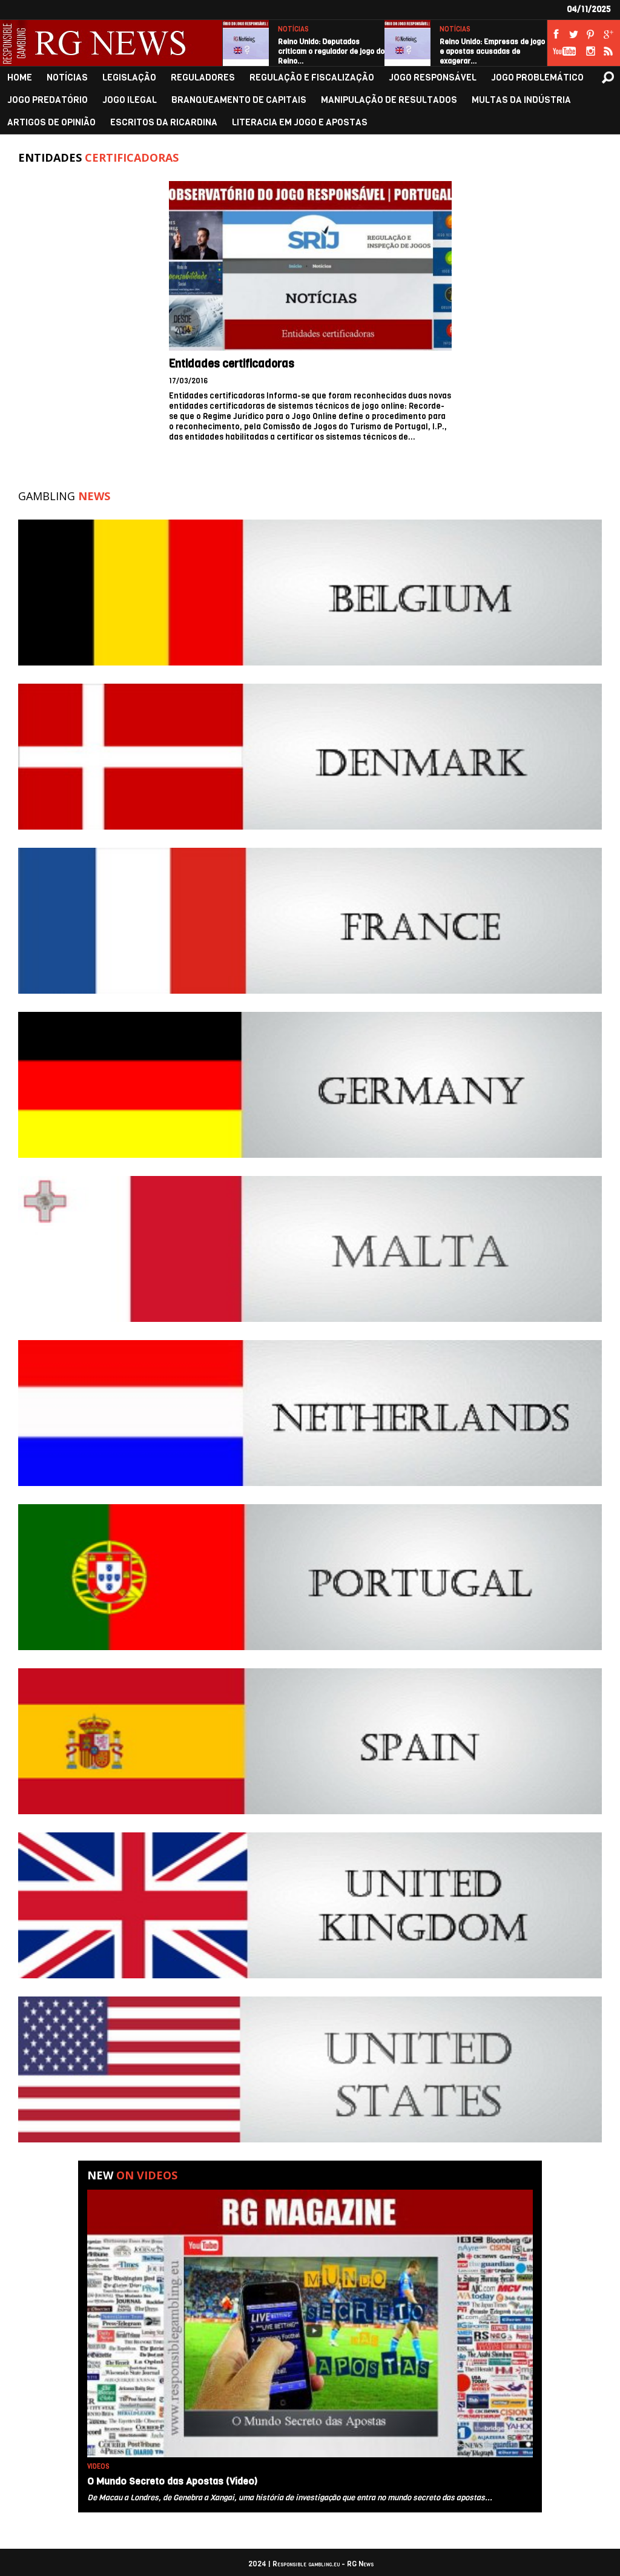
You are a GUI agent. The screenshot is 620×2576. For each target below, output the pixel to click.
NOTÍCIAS (293, 29)
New (132, 2175)
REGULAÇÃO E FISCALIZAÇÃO (311, 77)
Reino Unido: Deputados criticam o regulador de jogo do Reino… (331, 51)
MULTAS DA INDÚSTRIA (521, 100)
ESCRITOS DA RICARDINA (163, 122)
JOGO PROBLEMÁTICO (537, 77)
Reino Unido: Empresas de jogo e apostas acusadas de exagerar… (492, 51)
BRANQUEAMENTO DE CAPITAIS (238, 100)
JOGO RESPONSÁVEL (433, 77)
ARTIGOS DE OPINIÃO (51, 122)
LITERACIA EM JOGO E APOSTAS (300, 122)
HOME (19, 77)
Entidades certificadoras (231, 364)
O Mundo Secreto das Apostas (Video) (172, 2481)
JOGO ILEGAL (129, 100)
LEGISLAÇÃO (129, 77)
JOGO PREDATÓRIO (47, 100)
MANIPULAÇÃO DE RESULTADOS (389, 100)
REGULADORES (203, 77)
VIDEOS (98, 2466)
